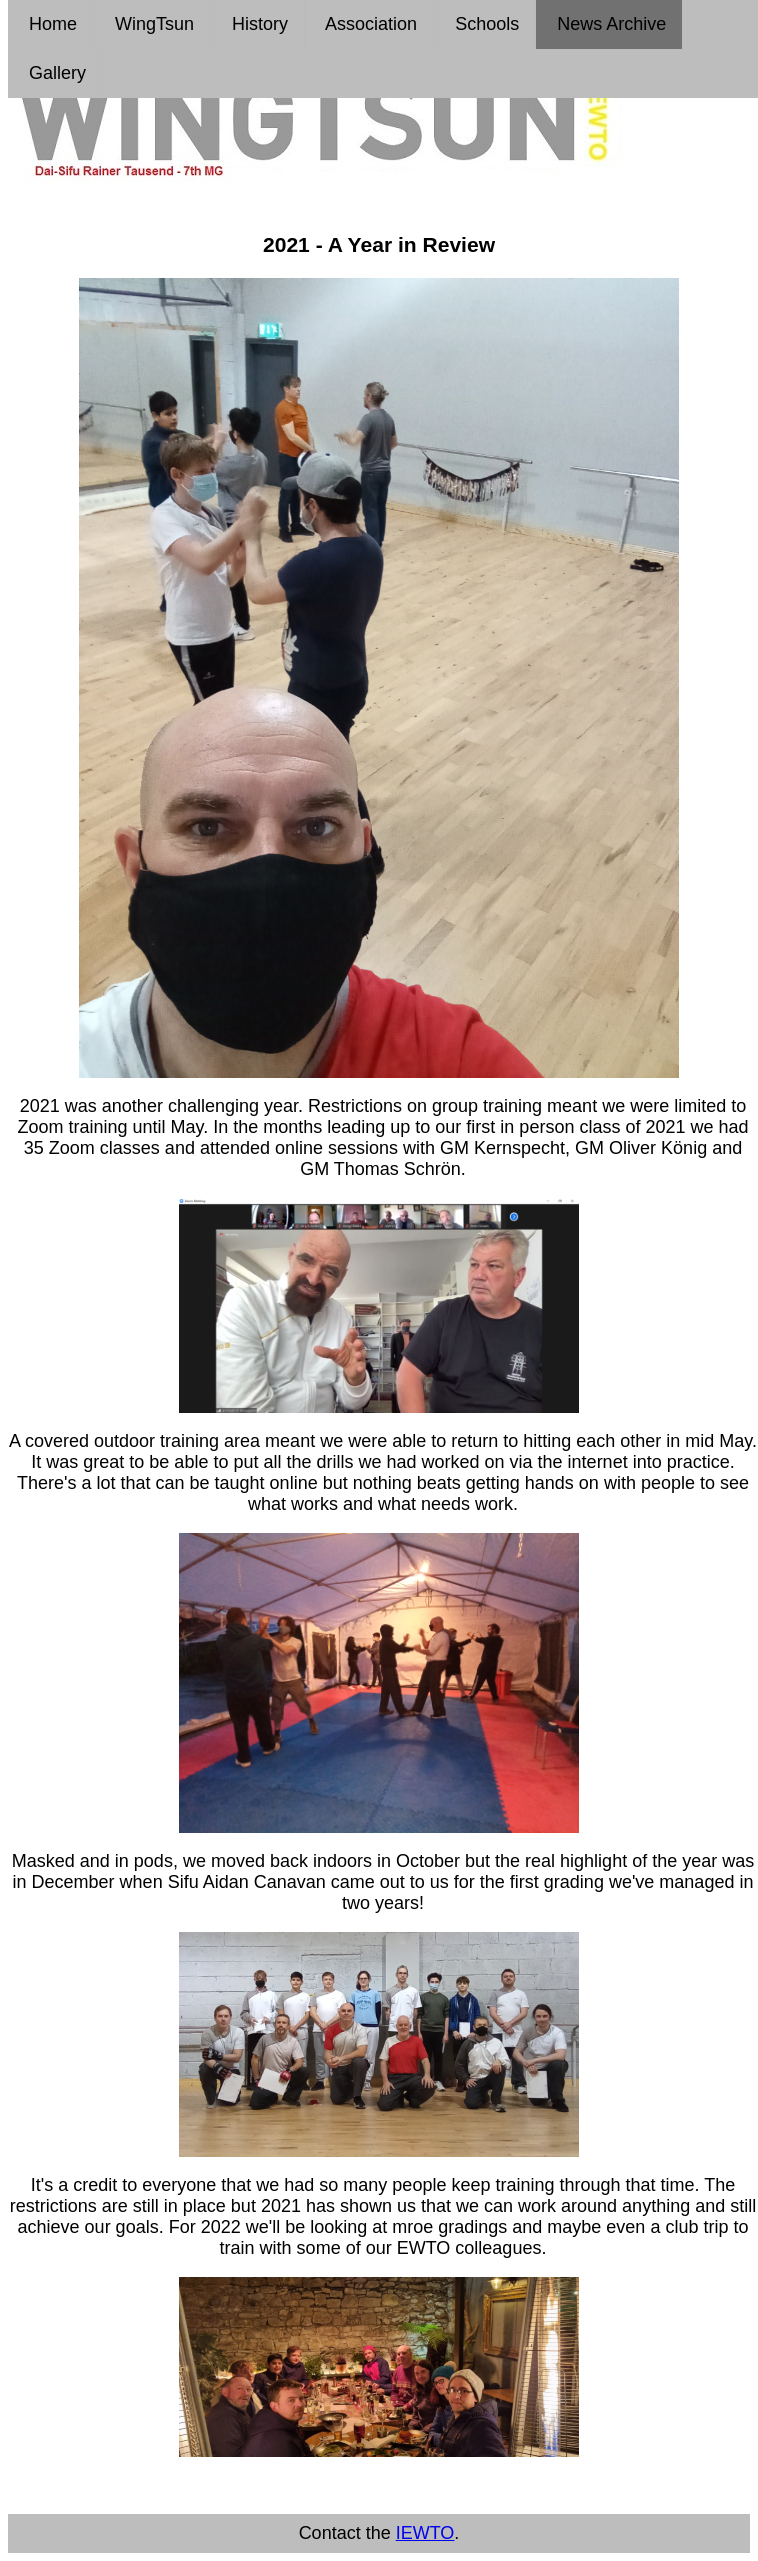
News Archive (609, 24)
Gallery (55, 73)
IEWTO (425, 2533)
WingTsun (152, 24)
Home (50, 24)
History (257, 24)
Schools (484, 24)
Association (369, 24)
